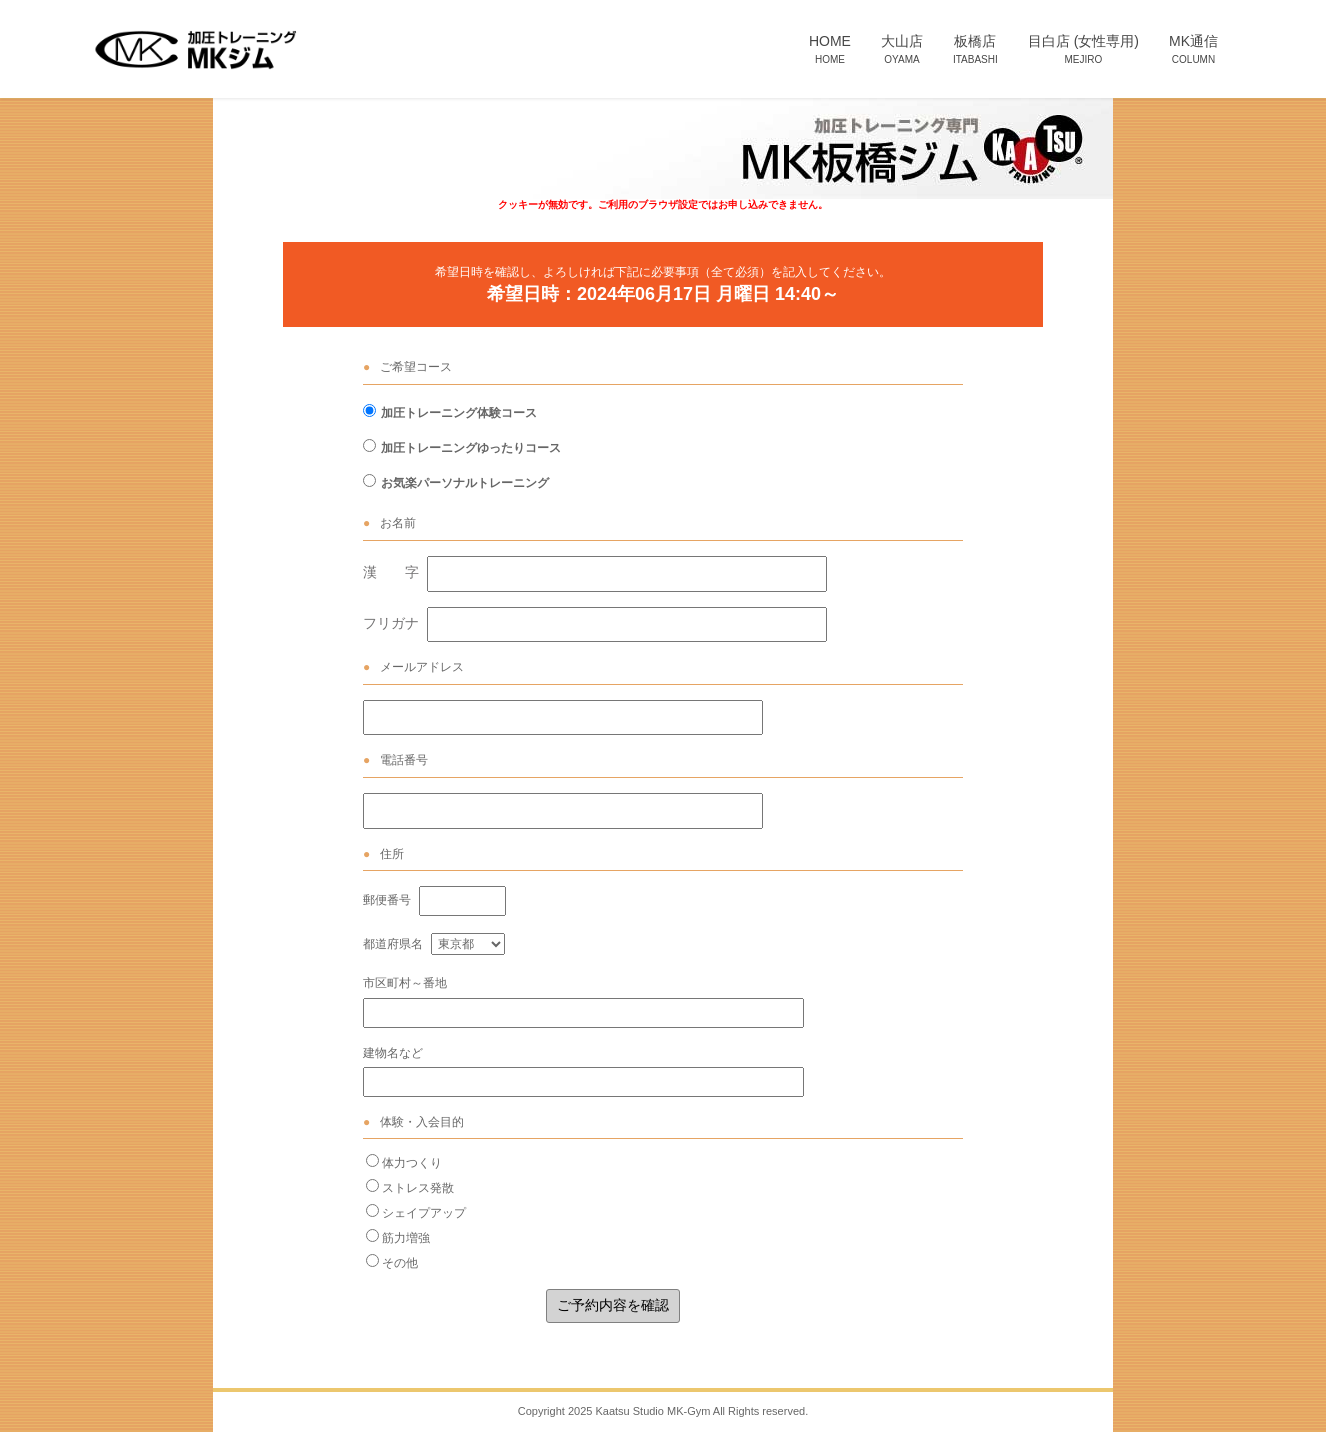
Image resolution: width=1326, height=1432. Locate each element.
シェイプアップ (424, 1213)
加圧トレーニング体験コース (459, 413)
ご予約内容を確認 (613, 1305)
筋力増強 (406, 1238)
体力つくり (412, 1163)
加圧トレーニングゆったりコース (471, 448)
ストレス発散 (418, 1188)
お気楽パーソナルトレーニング (465, 483)
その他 (400, 1263)
